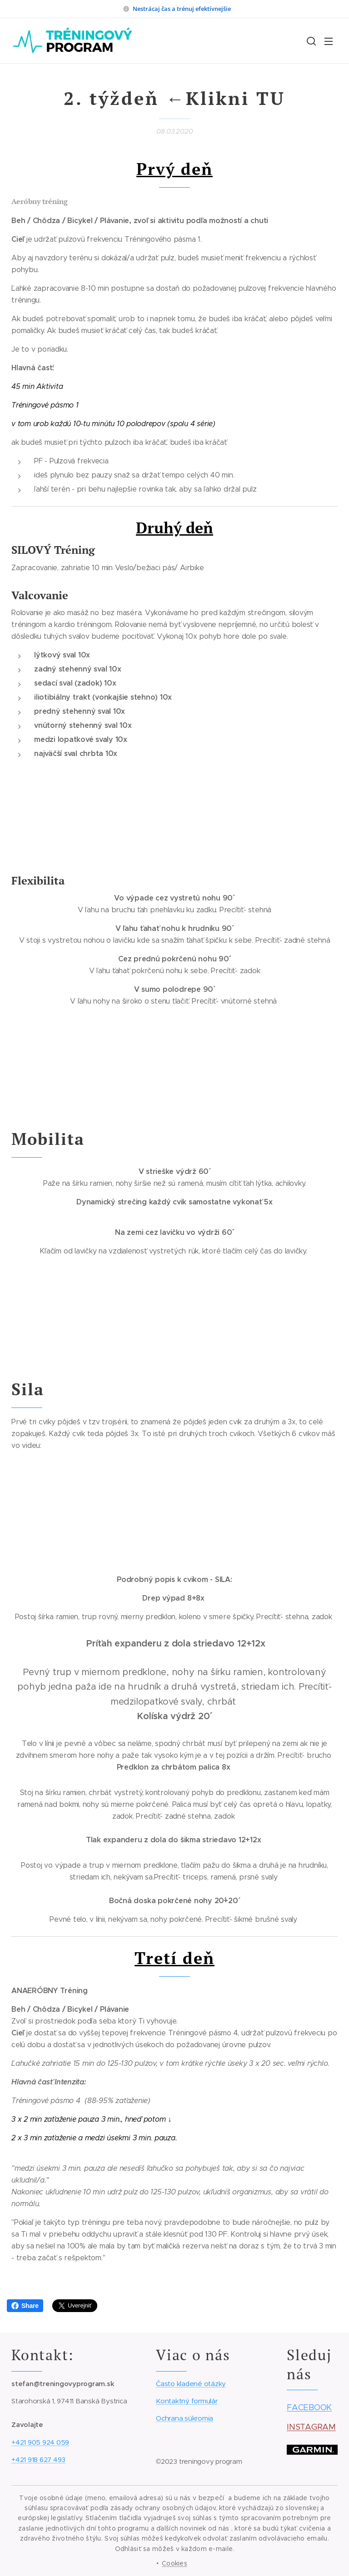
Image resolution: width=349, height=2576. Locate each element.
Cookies (174, 2563)
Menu (328, 41)
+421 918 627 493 (38, 2459)
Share (25, 2305)
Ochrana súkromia (184, 2418)
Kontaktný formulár (187, 2401)
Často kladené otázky (191, 2383)
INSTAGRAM (311, 2427)
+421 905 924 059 (40, 2442)
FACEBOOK (309, 2407)
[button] (310, 41)
